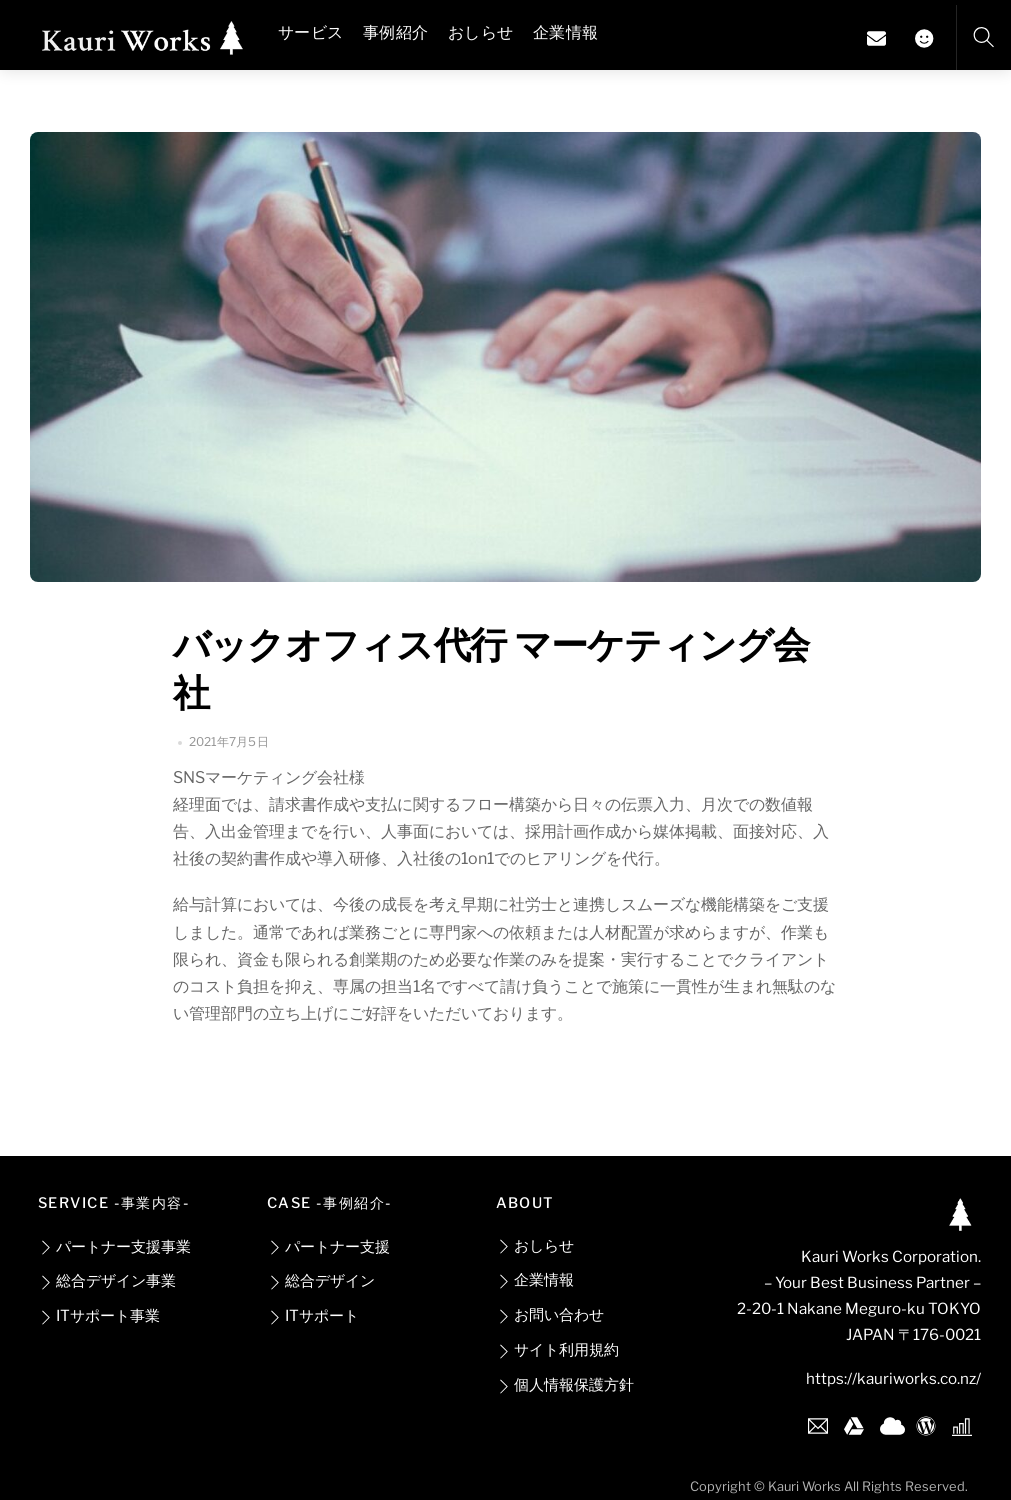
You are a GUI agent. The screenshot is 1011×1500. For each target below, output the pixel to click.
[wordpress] (926, 1422)
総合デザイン (321, 1280)
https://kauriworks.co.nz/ (893, 1378)
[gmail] (818, 1422)
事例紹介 (395, 32)
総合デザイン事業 (107, 1280)
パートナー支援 (328, 1246)
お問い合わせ (550, 1314)
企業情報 (565, 32)
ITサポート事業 (99, 1315)
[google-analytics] (962, 1422)
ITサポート (313, 1315)
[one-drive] (890, 1422)
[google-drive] (854, 1422)
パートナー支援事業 (114, 1246)
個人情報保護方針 (565, 1384)
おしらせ (480, 32)
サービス (310, 32)
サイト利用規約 (557, 1349)
